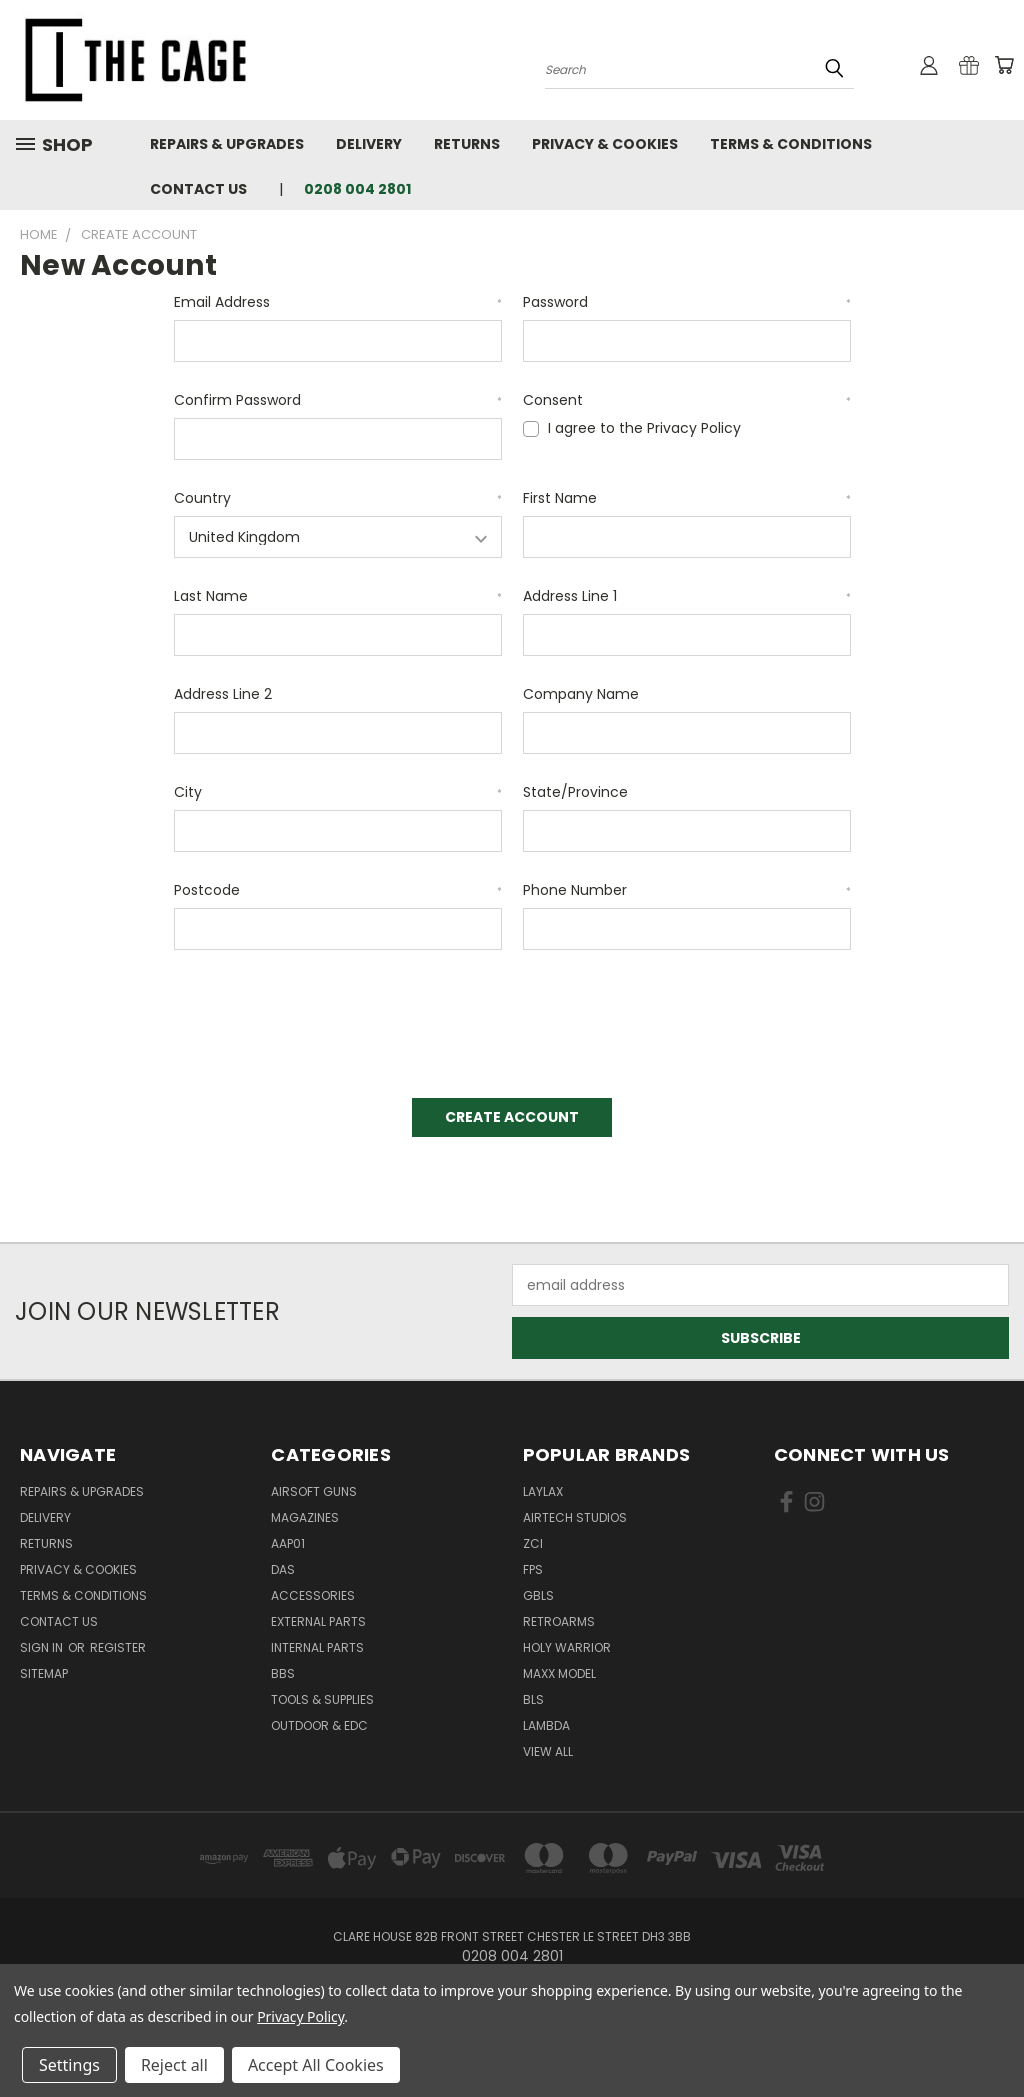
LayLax (543, 1491)
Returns (467, 144)
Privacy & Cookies (605, 144)
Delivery (369, 144)
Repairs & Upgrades (227, 144)
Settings (69, 2065)
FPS (533, 1569)
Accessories (313, 1595)
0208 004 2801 (357, 189)
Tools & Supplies (322, 1699)
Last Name (338, 596)
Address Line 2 (223, 694)
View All (548, 1751)
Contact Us (198, 189)
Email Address (338, 302)
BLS (533, 1699)
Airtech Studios (575, 1517)
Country (338, 498)
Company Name (581, 694)
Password (687, 302)
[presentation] (326, 1017)
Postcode (338, 890)
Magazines (305, 1517)
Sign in (43, 1647)
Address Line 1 (687, 596)
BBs (283, 1673)
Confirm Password (338, 400)
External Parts (318, 1621)
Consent (687, 400)
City (338, 792)
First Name (687, 498)
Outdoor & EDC (319, 1725)
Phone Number (687, 890)
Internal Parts (317, 1647)
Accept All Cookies (316, 2065)
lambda (546, 1725)
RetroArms (559, 1621)
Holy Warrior (567, 1647)
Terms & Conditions (791, 144)
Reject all (174, 2065)
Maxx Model (559, 1673)
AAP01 (288, 1543)
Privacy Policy (300, 2016)
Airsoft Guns (314, 1491)
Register (118, 1647)
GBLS (538, 1595)
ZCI (533, 1543)
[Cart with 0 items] (1004, 65)
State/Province (575, 792)
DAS (283, 1569)
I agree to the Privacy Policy (644, 428)
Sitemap (44, 1673)
